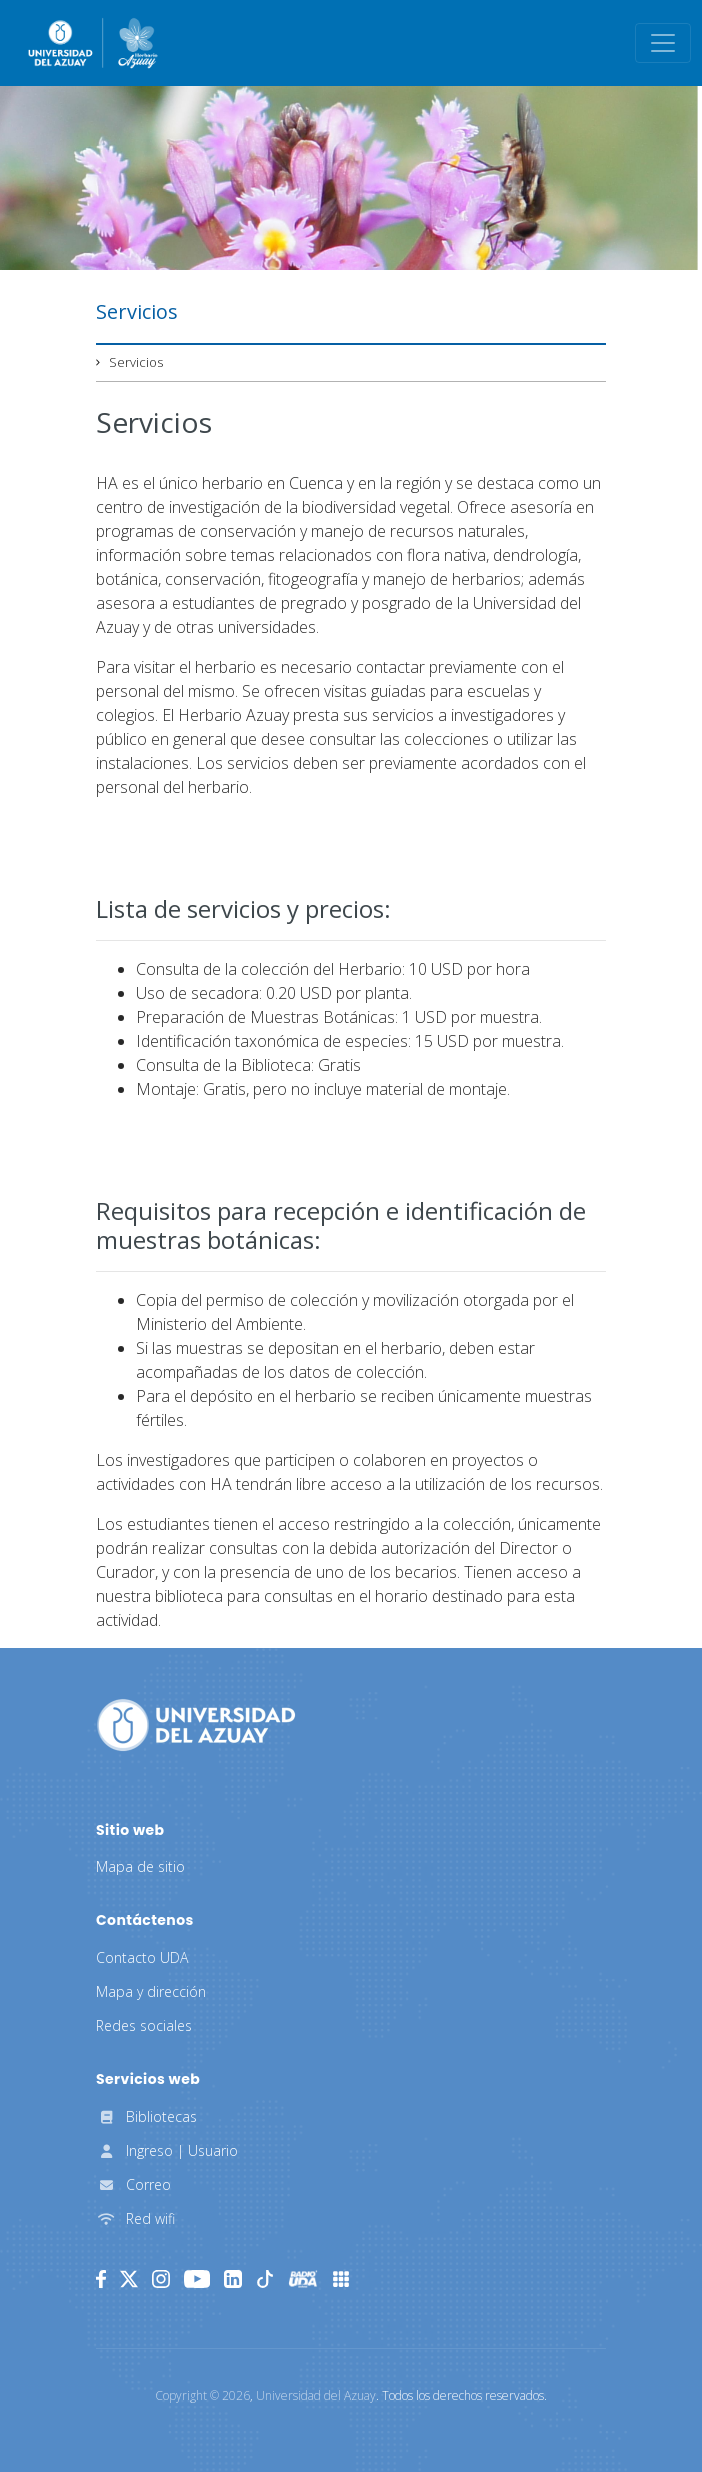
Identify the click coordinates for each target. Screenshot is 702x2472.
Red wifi (135, 2218)
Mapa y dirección (151, 1991)
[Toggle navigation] (663, 43)
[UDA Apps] (341, 2279)
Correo (133, 2184)
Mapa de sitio (140, 1866)
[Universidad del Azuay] (196, 1723)
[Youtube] (197, 2279)
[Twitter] (129, 2279)
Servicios (136, 362)
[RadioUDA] (303, 2279)
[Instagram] (161, 2279)
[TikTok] (265, 2279)
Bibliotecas (146, 2116)
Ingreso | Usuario (167, 2150)
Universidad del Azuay (316, 2395)
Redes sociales (144, 2025)
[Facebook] (101, 2279)
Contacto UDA (142, 1957)
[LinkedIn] (233, 2279)
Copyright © (202, 2395)
